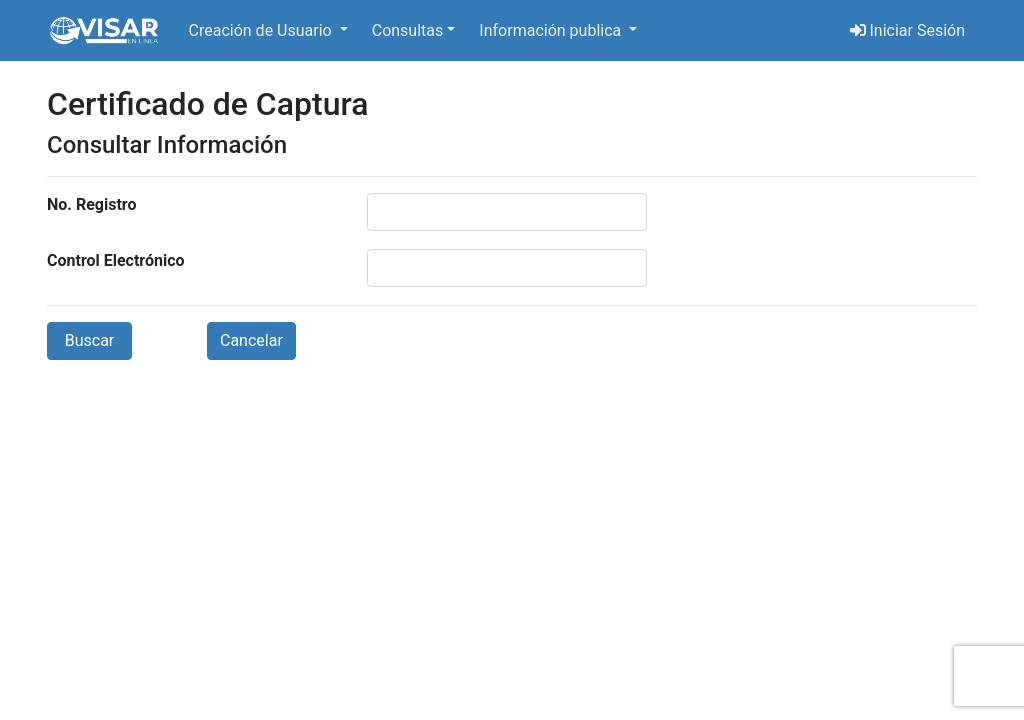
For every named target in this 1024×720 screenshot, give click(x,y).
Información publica (552, 30)
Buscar (90, 340)
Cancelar (251, 340)
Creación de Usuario (262, 30)
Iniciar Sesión (908, 30)
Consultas (408, 30)
